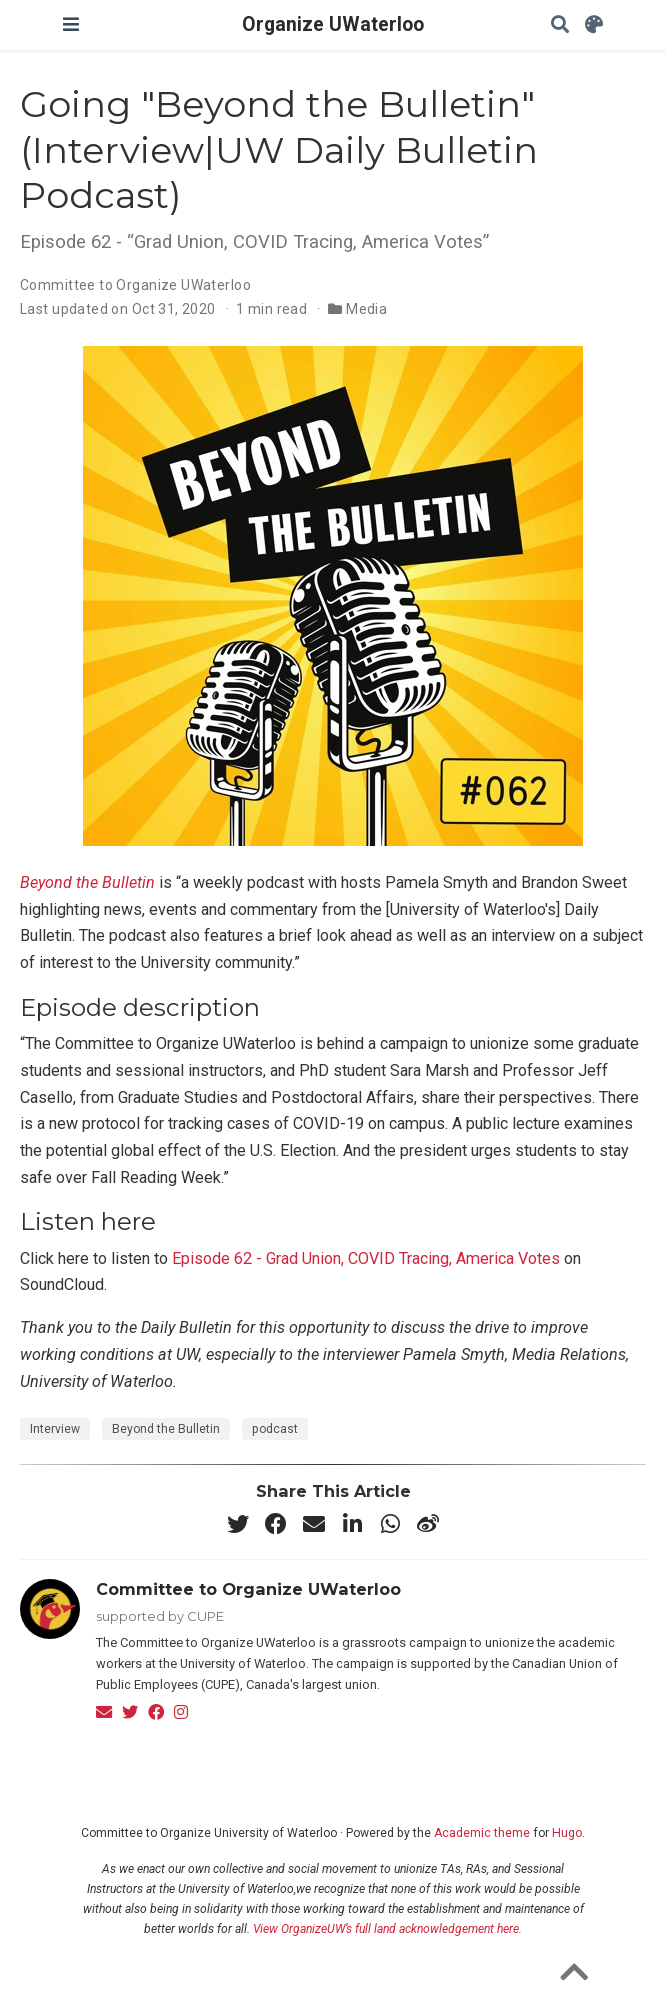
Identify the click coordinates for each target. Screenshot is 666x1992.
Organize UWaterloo (333, 24)
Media (366, 309)
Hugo (567, 1833)
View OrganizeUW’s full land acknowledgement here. (387, 1929)
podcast (275, 1429)
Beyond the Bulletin (87, 882)
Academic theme (482, 1833)
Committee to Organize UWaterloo (135, 285)
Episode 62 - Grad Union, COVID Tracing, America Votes (366, 1258)
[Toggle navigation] (71, 24)
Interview (55, 1429)
